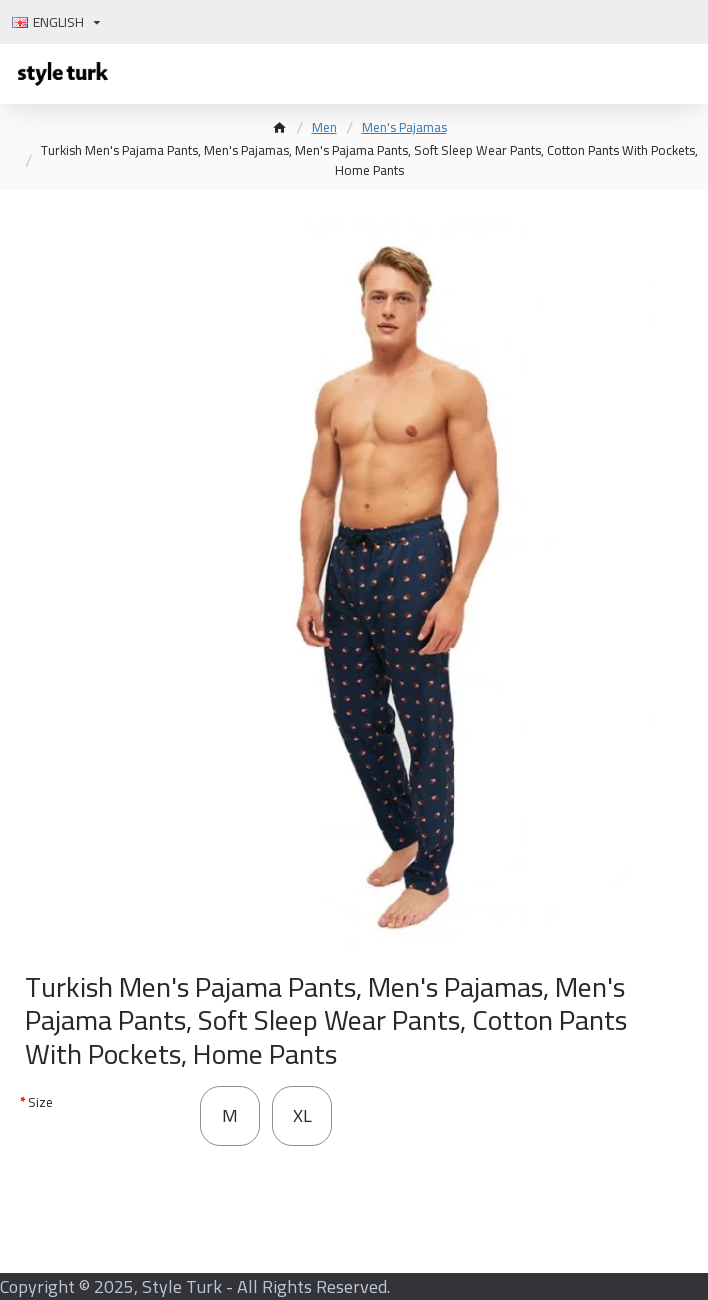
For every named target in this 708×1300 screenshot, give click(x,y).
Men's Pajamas (404, 128)
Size (40, 1102)
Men (324, 128)
